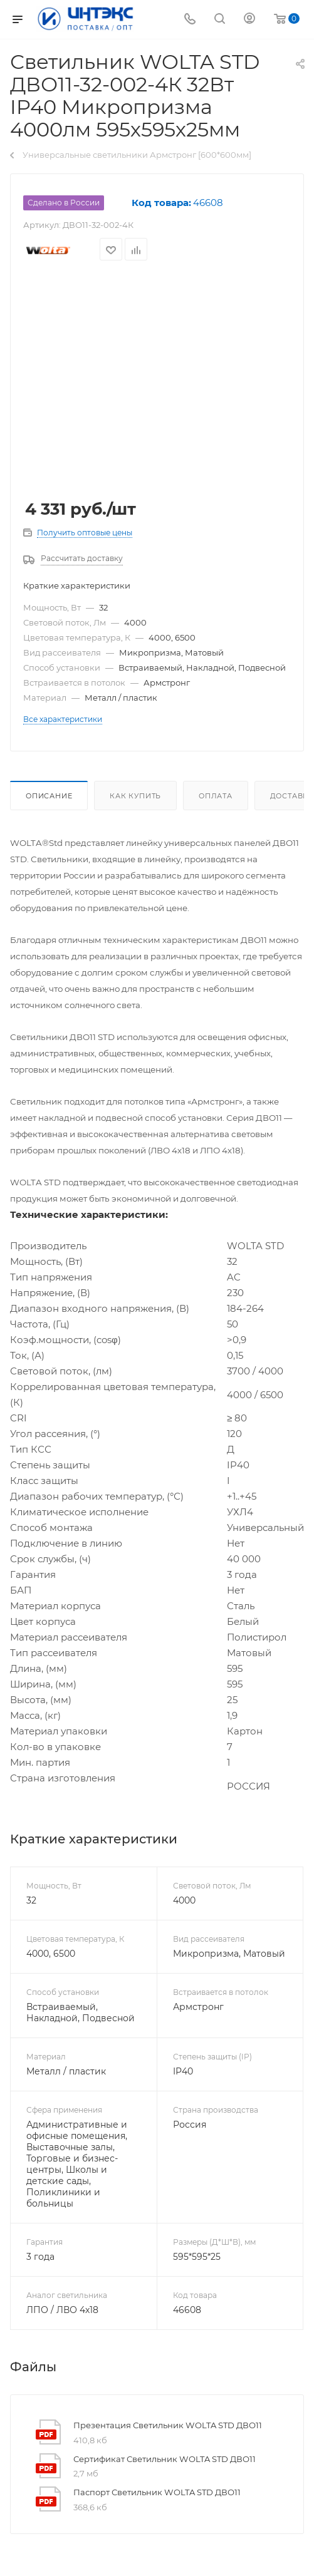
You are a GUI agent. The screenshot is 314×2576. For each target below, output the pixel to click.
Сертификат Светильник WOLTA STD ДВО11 (164, 2459)
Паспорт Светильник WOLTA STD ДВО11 (157, 2492)
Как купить (135, 795)
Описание (49, 795)
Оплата (216, 795)
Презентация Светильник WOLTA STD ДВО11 (167, 2425)
